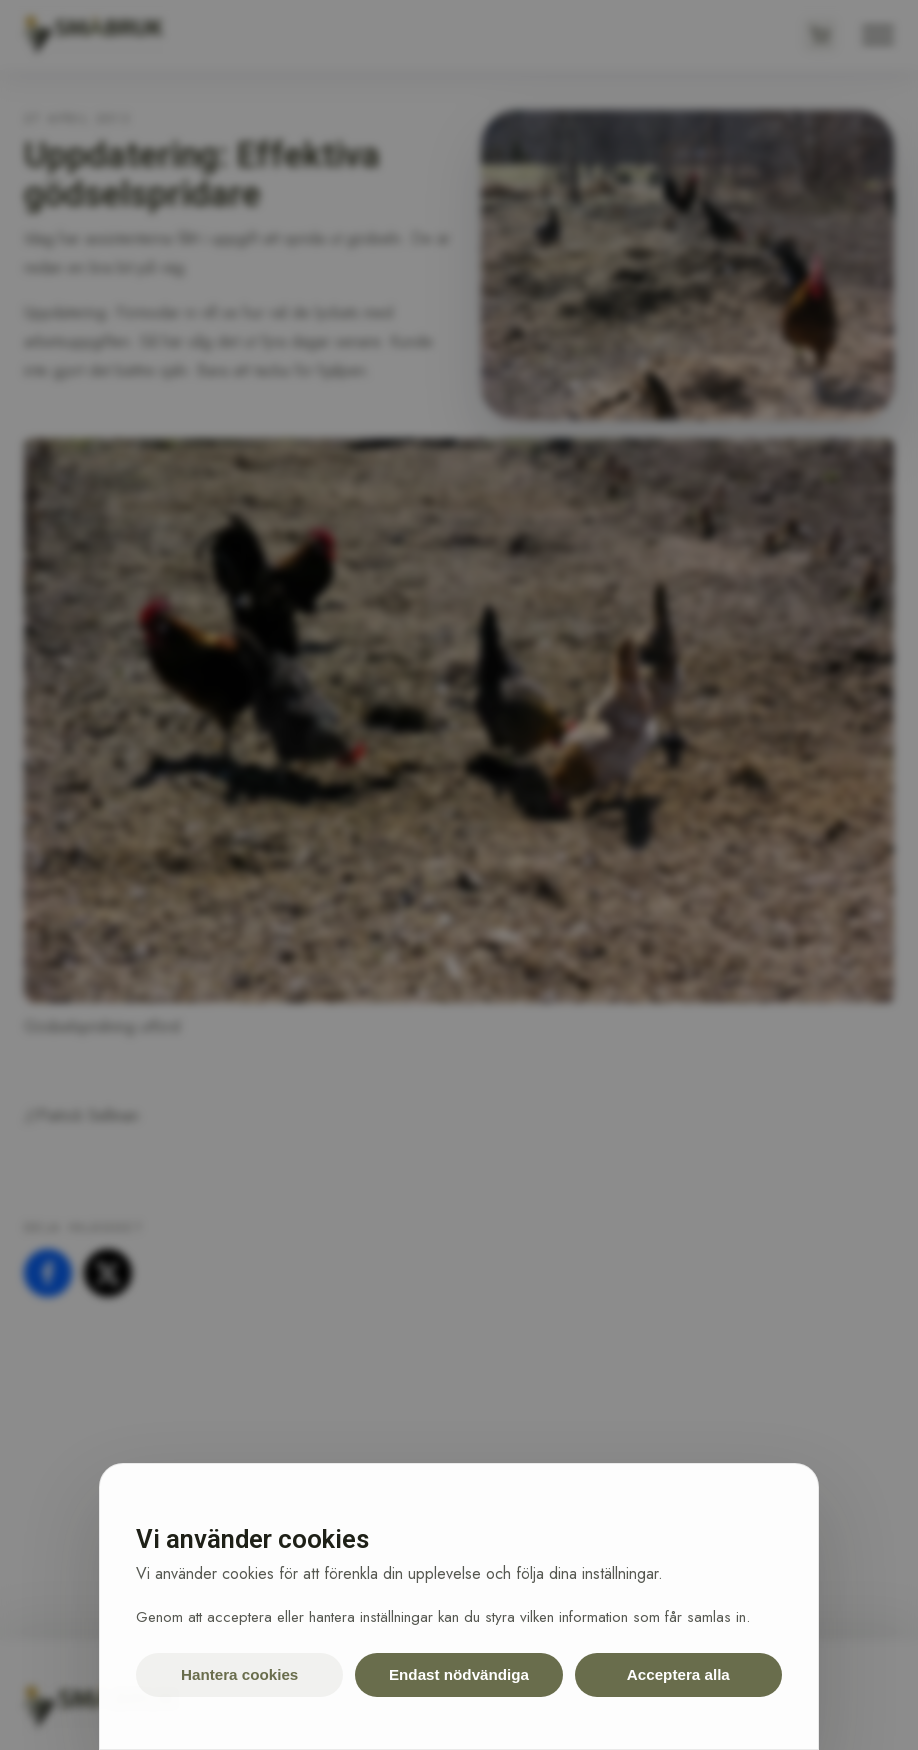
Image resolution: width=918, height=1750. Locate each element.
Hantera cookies (239, 1674)
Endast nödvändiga (459, 1674)
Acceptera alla (678, 1674)
